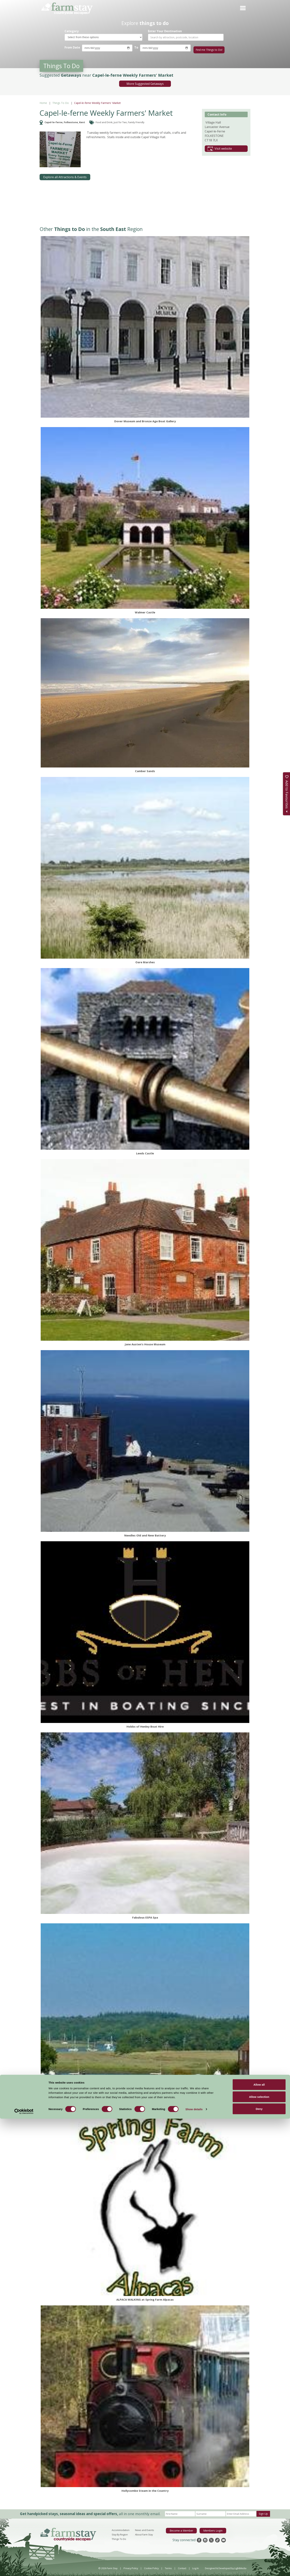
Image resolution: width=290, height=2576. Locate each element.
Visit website (220, 147)
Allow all (259, 2541)
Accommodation (120, 2528)
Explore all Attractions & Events (65, 175)
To (135, 47)
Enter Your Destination (165, 31)
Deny (259, 2566)
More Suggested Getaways (145, 82)
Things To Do (60, 101)
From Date (72, 47)
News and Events (144, 2528)
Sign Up (263, 2512)
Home (43, 101)
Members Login (213, 2528)
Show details (194, 2566)
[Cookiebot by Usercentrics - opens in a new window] (24, 2569)
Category (72, 31)
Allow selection (259, 2554)
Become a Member (184, 2528)
